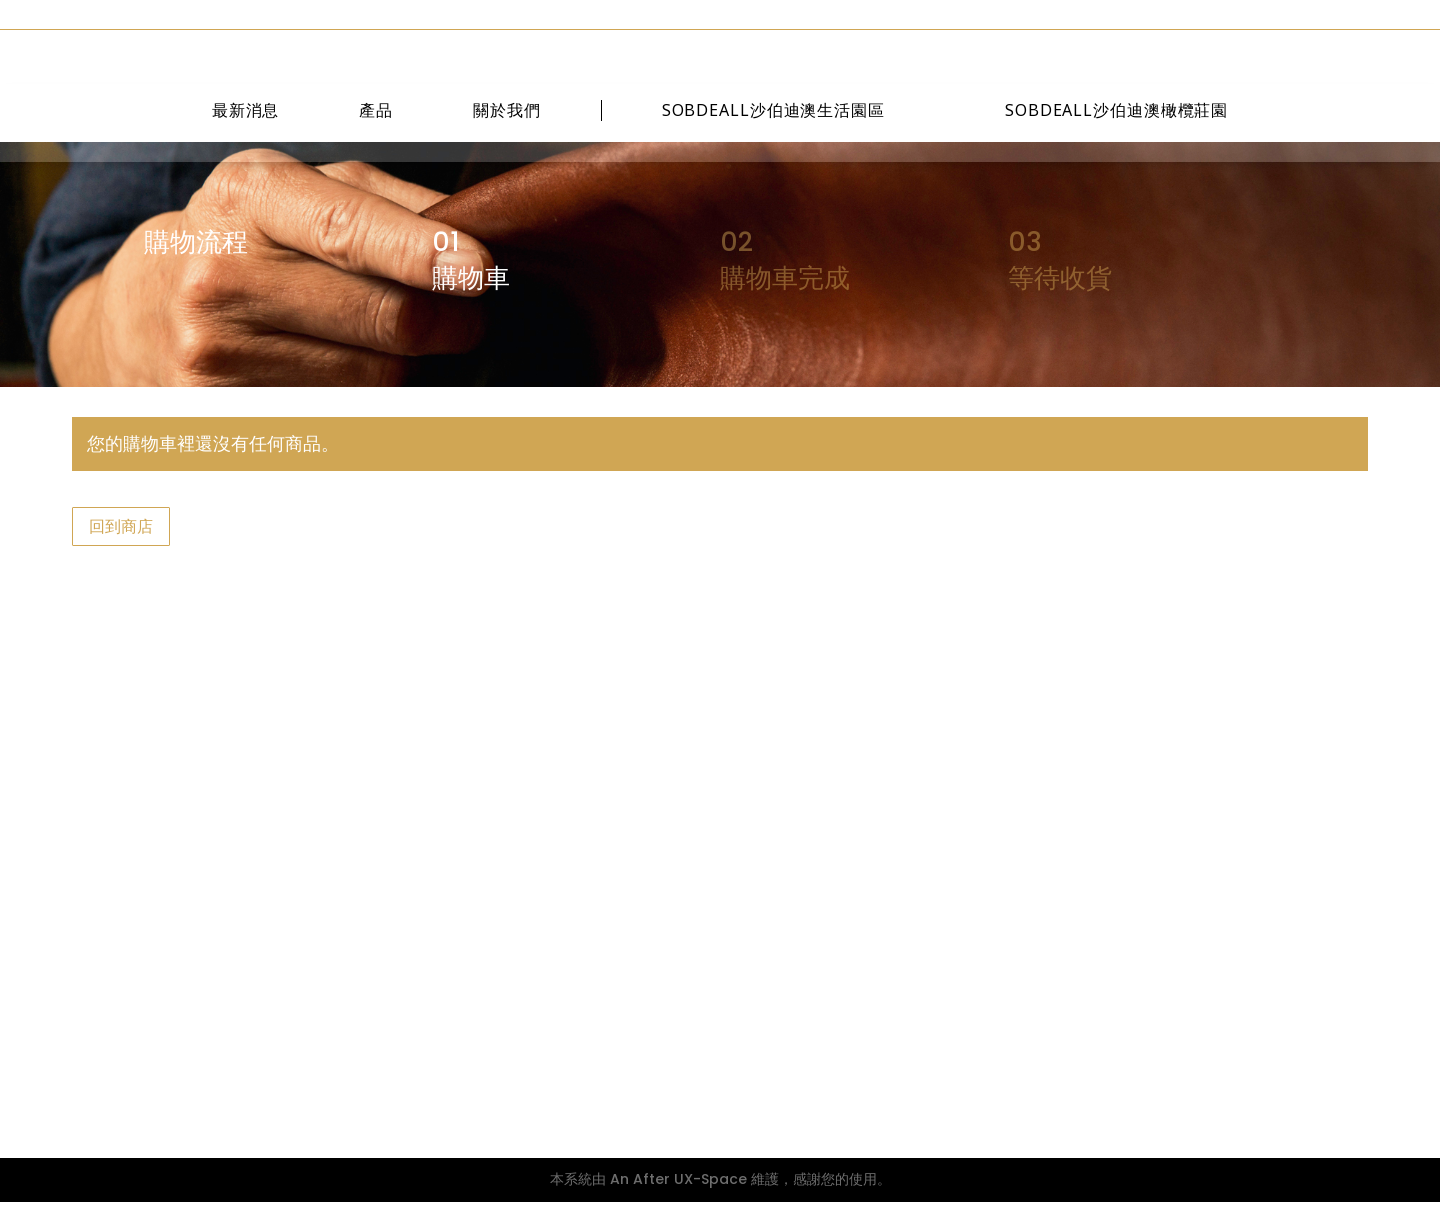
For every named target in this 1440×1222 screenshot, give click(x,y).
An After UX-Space (678, 1199)
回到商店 (121, 546)
